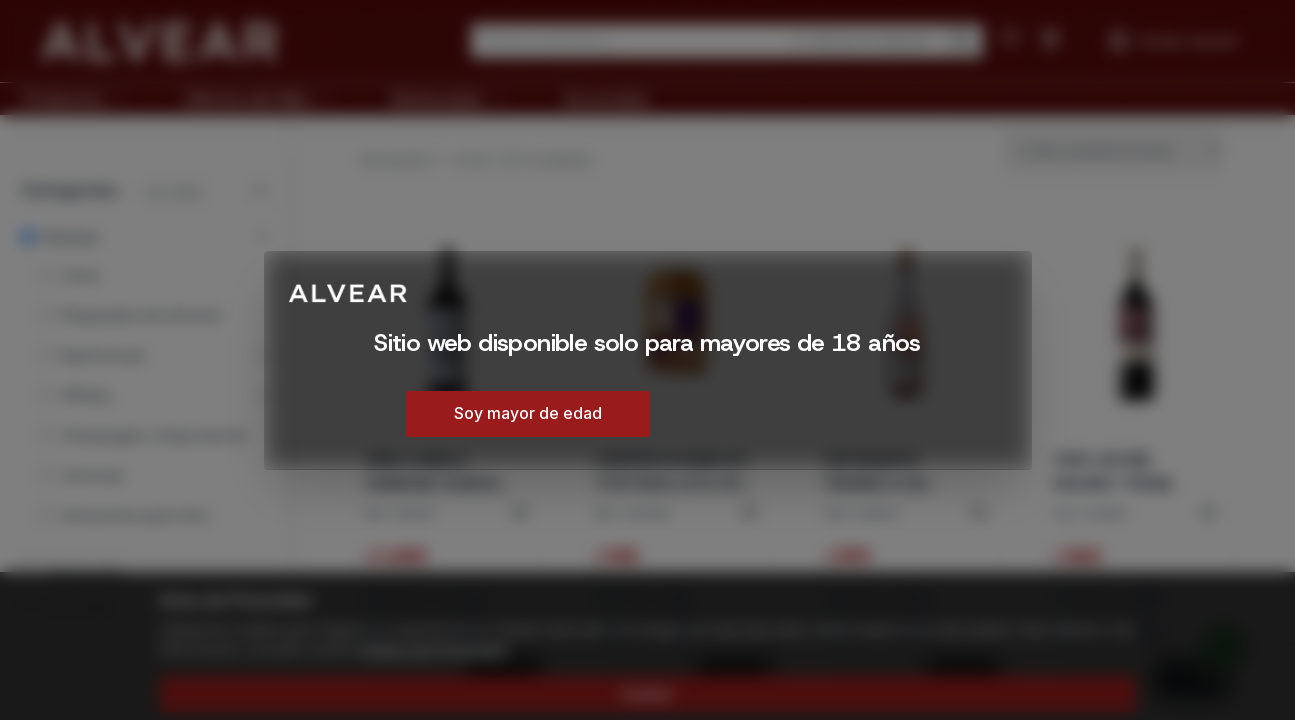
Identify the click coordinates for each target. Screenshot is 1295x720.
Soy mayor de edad (528, 413)
